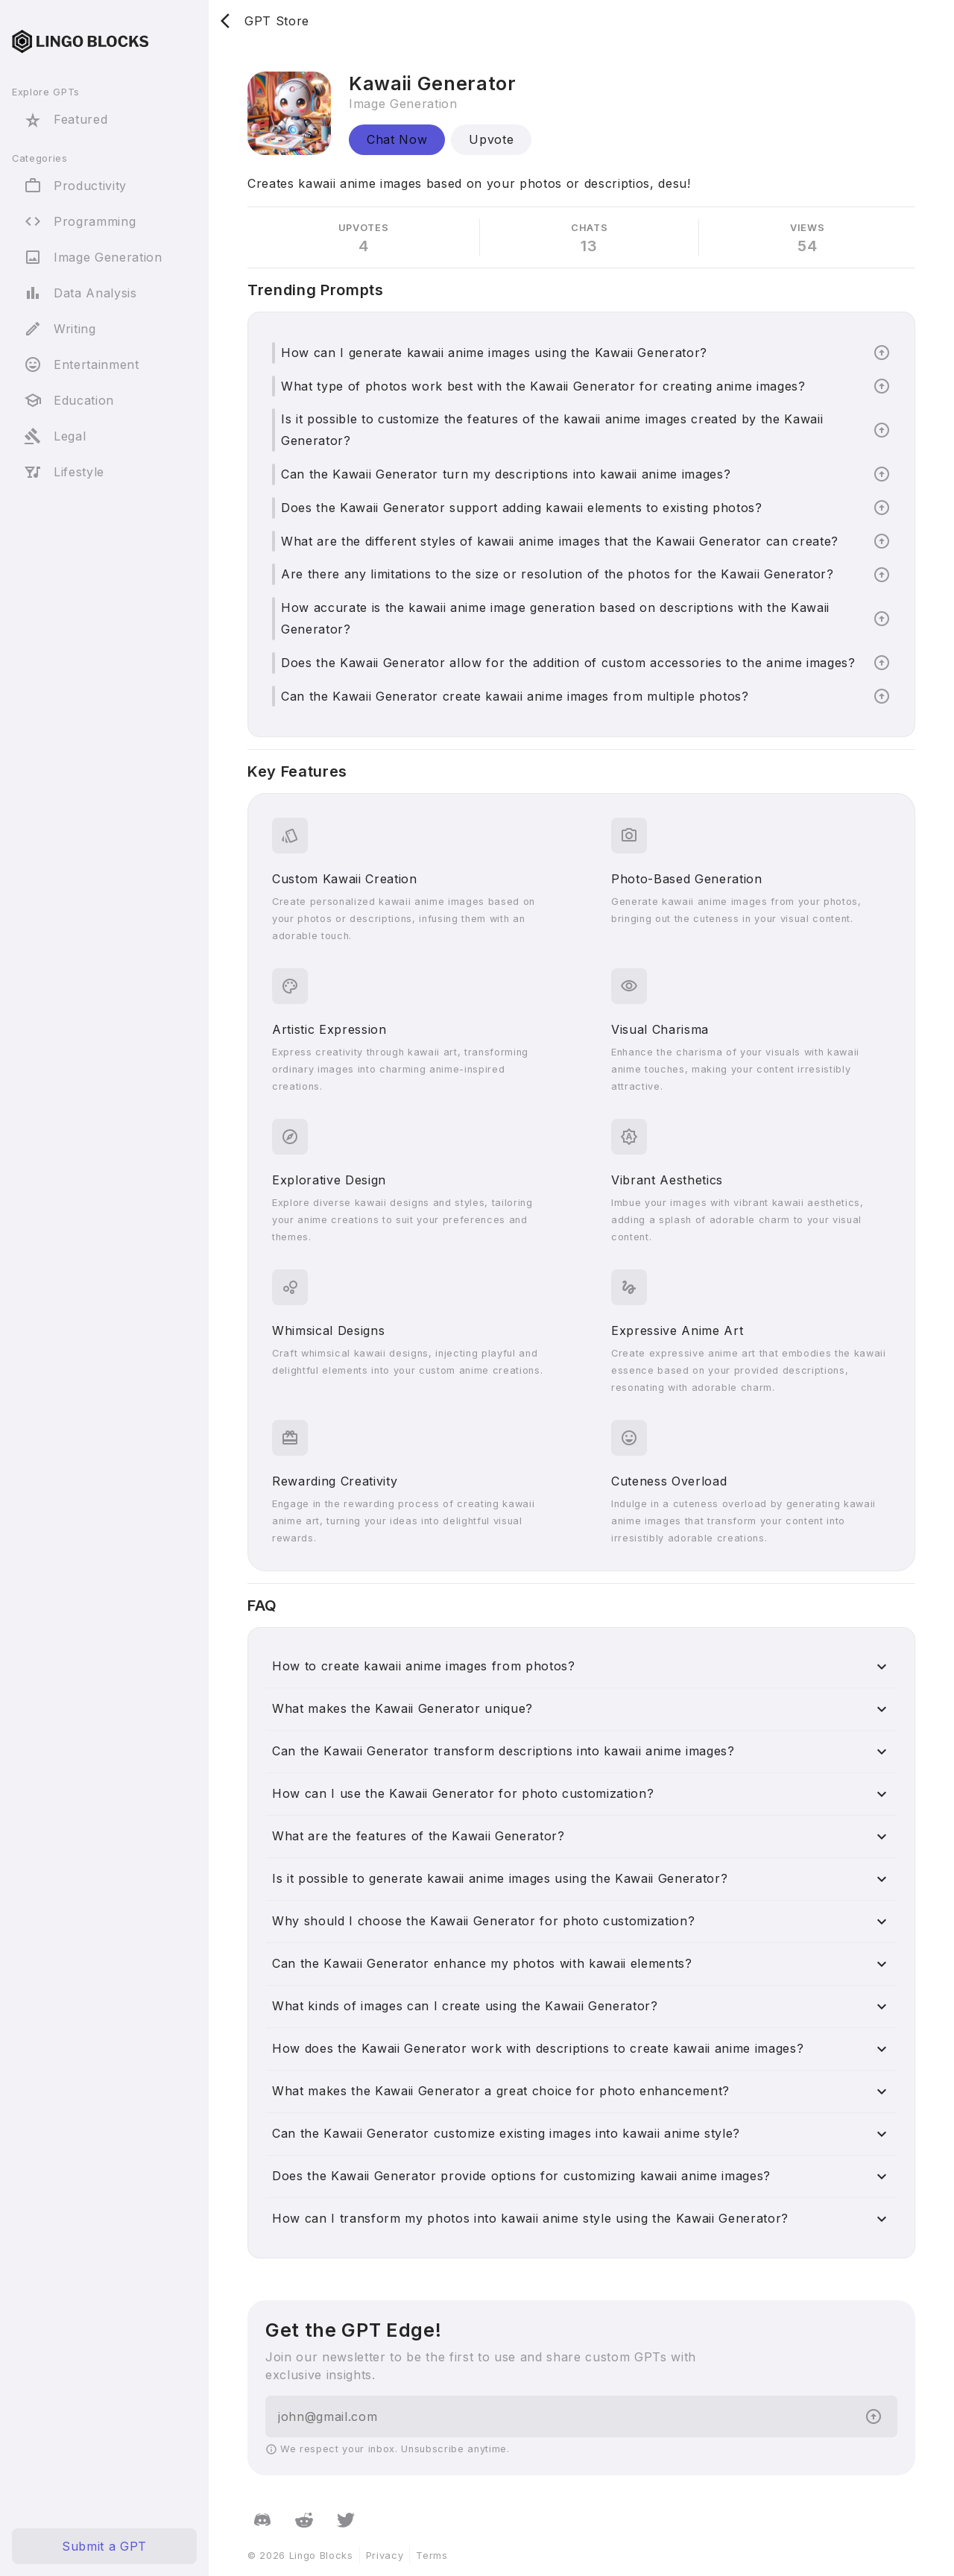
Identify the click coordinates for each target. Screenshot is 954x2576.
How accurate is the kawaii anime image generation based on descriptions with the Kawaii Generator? (555, 618)
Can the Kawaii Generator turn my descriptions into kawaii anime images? (505, 474)
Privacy (385, 2555)
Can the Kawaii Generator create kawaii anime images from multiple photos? (515, 696)
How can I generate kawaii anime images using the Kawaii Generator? (494, 352)
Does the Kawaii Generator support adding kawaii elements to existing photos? (521, 507)
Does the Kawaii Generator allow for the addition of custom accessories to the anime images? (568, 662)
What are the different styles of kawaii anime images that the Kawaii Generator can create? (559, 541)
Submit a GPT (104, 2546)
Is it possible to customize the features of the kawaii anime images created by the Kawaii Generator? (552, 429)
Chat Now (397, 139)
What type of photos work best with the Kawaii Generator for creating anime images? (543, 386)
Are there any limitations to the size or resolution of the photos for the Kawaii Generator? (557, 573)
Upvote (491, 139)
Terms (431, 2555)
